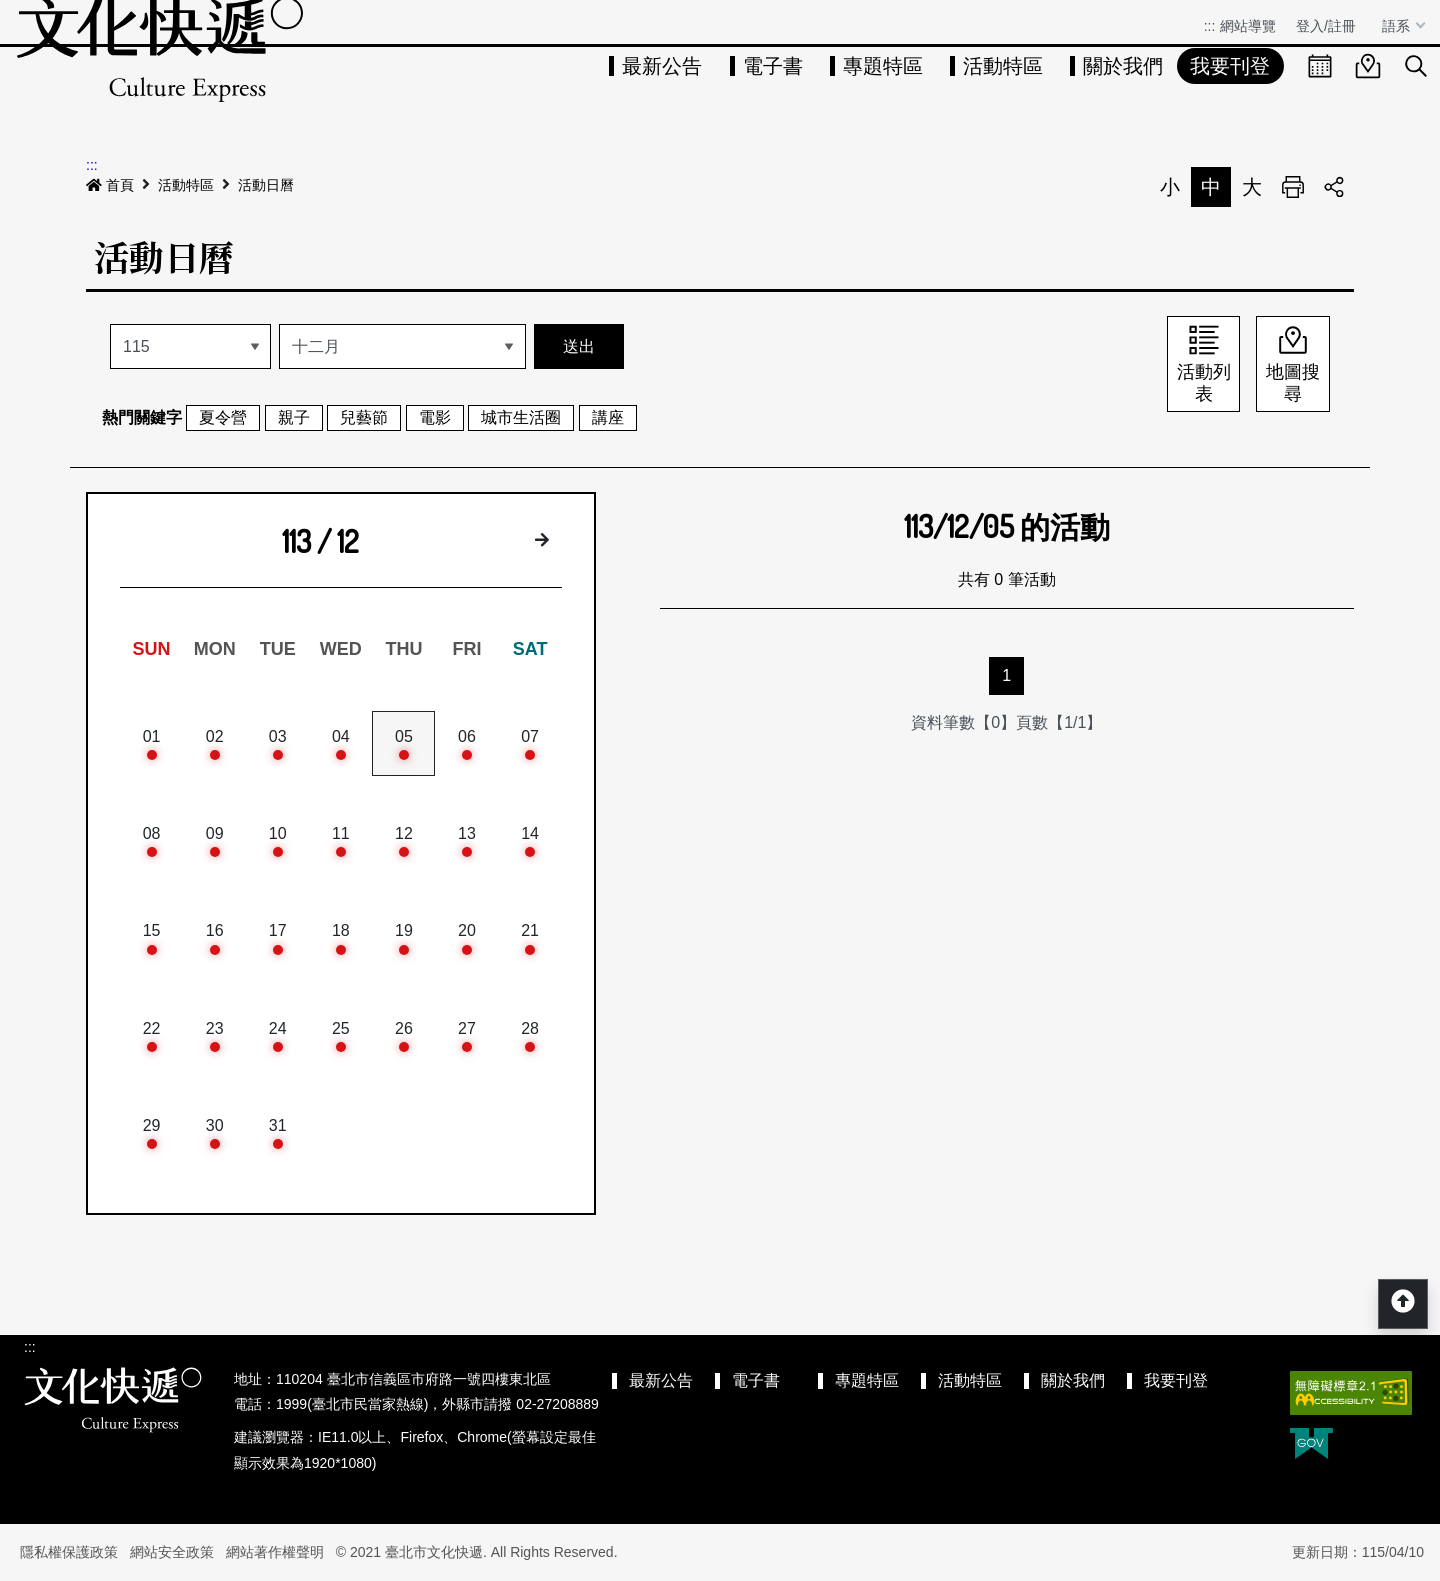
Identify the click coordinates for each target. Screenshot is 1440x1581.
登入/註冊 (1326, 26)
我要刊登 (1230, 66)
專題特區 (883, 66)
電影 (435, 417)
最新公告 (662, 66)
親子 (294, 417)
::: (1210, 26)
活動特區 (1003, 66)
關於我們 (1123, 66)
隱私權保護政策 (69, 1552)
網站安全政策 (172, 1552)
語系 (1398, 26)
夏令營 (223, 417)
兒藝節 (364, 417)
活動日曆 (266, 185)
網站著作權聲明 (275, 1552)
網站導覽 (1248, 26)
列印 (1293, 187)
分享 (1334, 187)
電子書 (773, 66)
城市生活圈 (521, 417)
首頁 (110, 185)
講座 (608, 417)
